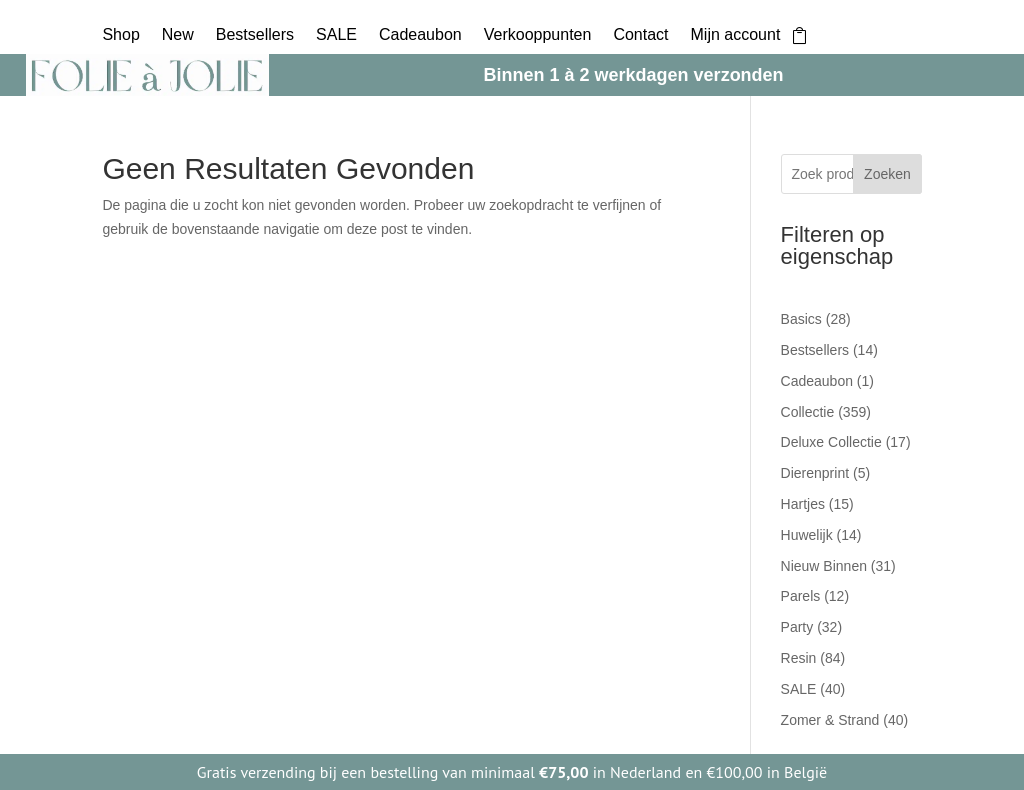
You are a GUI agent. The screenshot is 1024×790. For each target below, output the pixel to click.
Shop (120, 35)
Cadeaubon (420, 35)
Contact (640, 35)
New (178, 35)
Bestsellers (255, 35)
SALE (336, 35)
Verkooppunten (538, 35)
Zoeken (887, 174)
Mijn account (736, 35)
